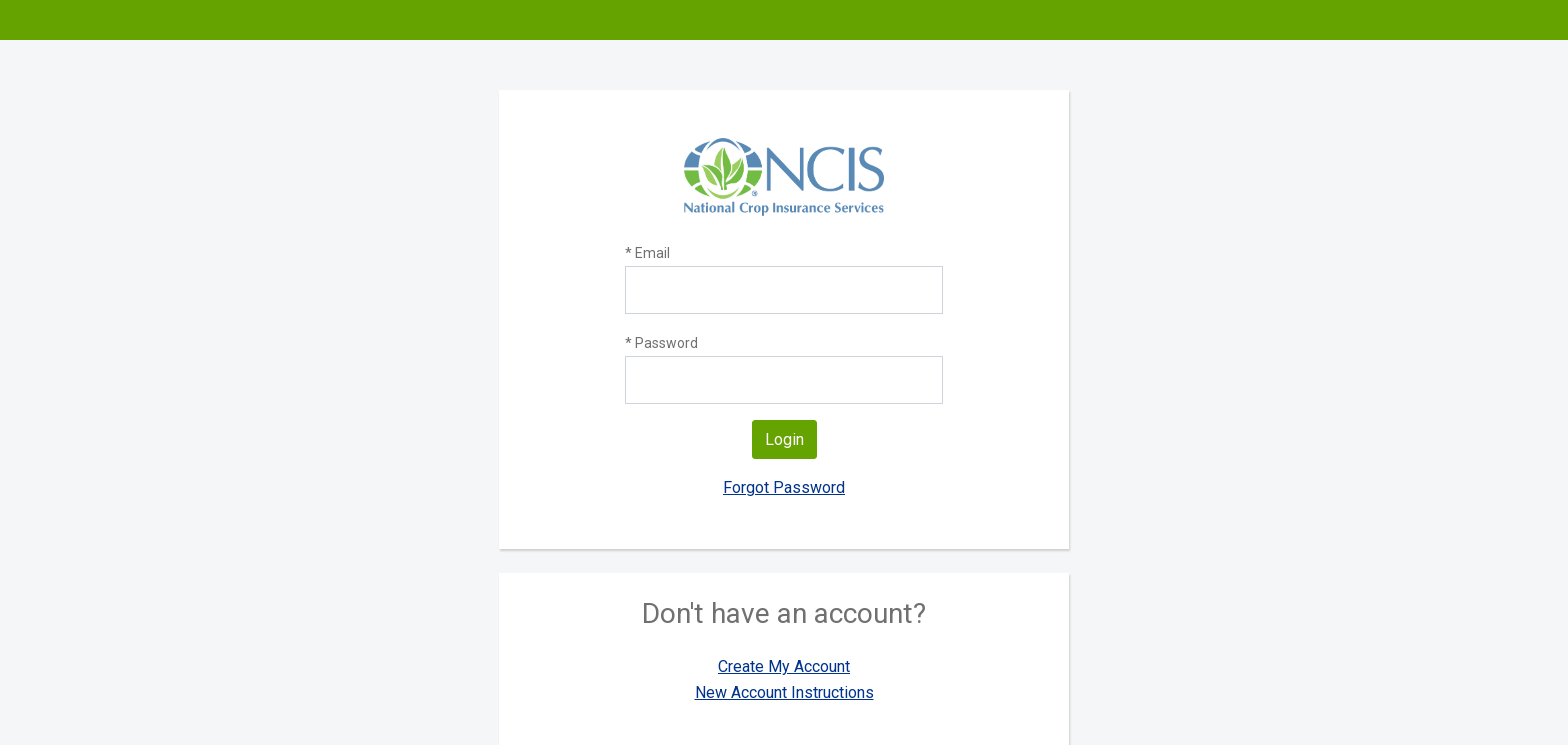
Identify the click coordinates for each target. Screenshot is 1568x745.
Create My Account (784, 666)
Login (784, 439)
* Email (647, 253)
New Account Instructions (784, 692)
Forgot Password (784, 487)
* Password (661, 343)
